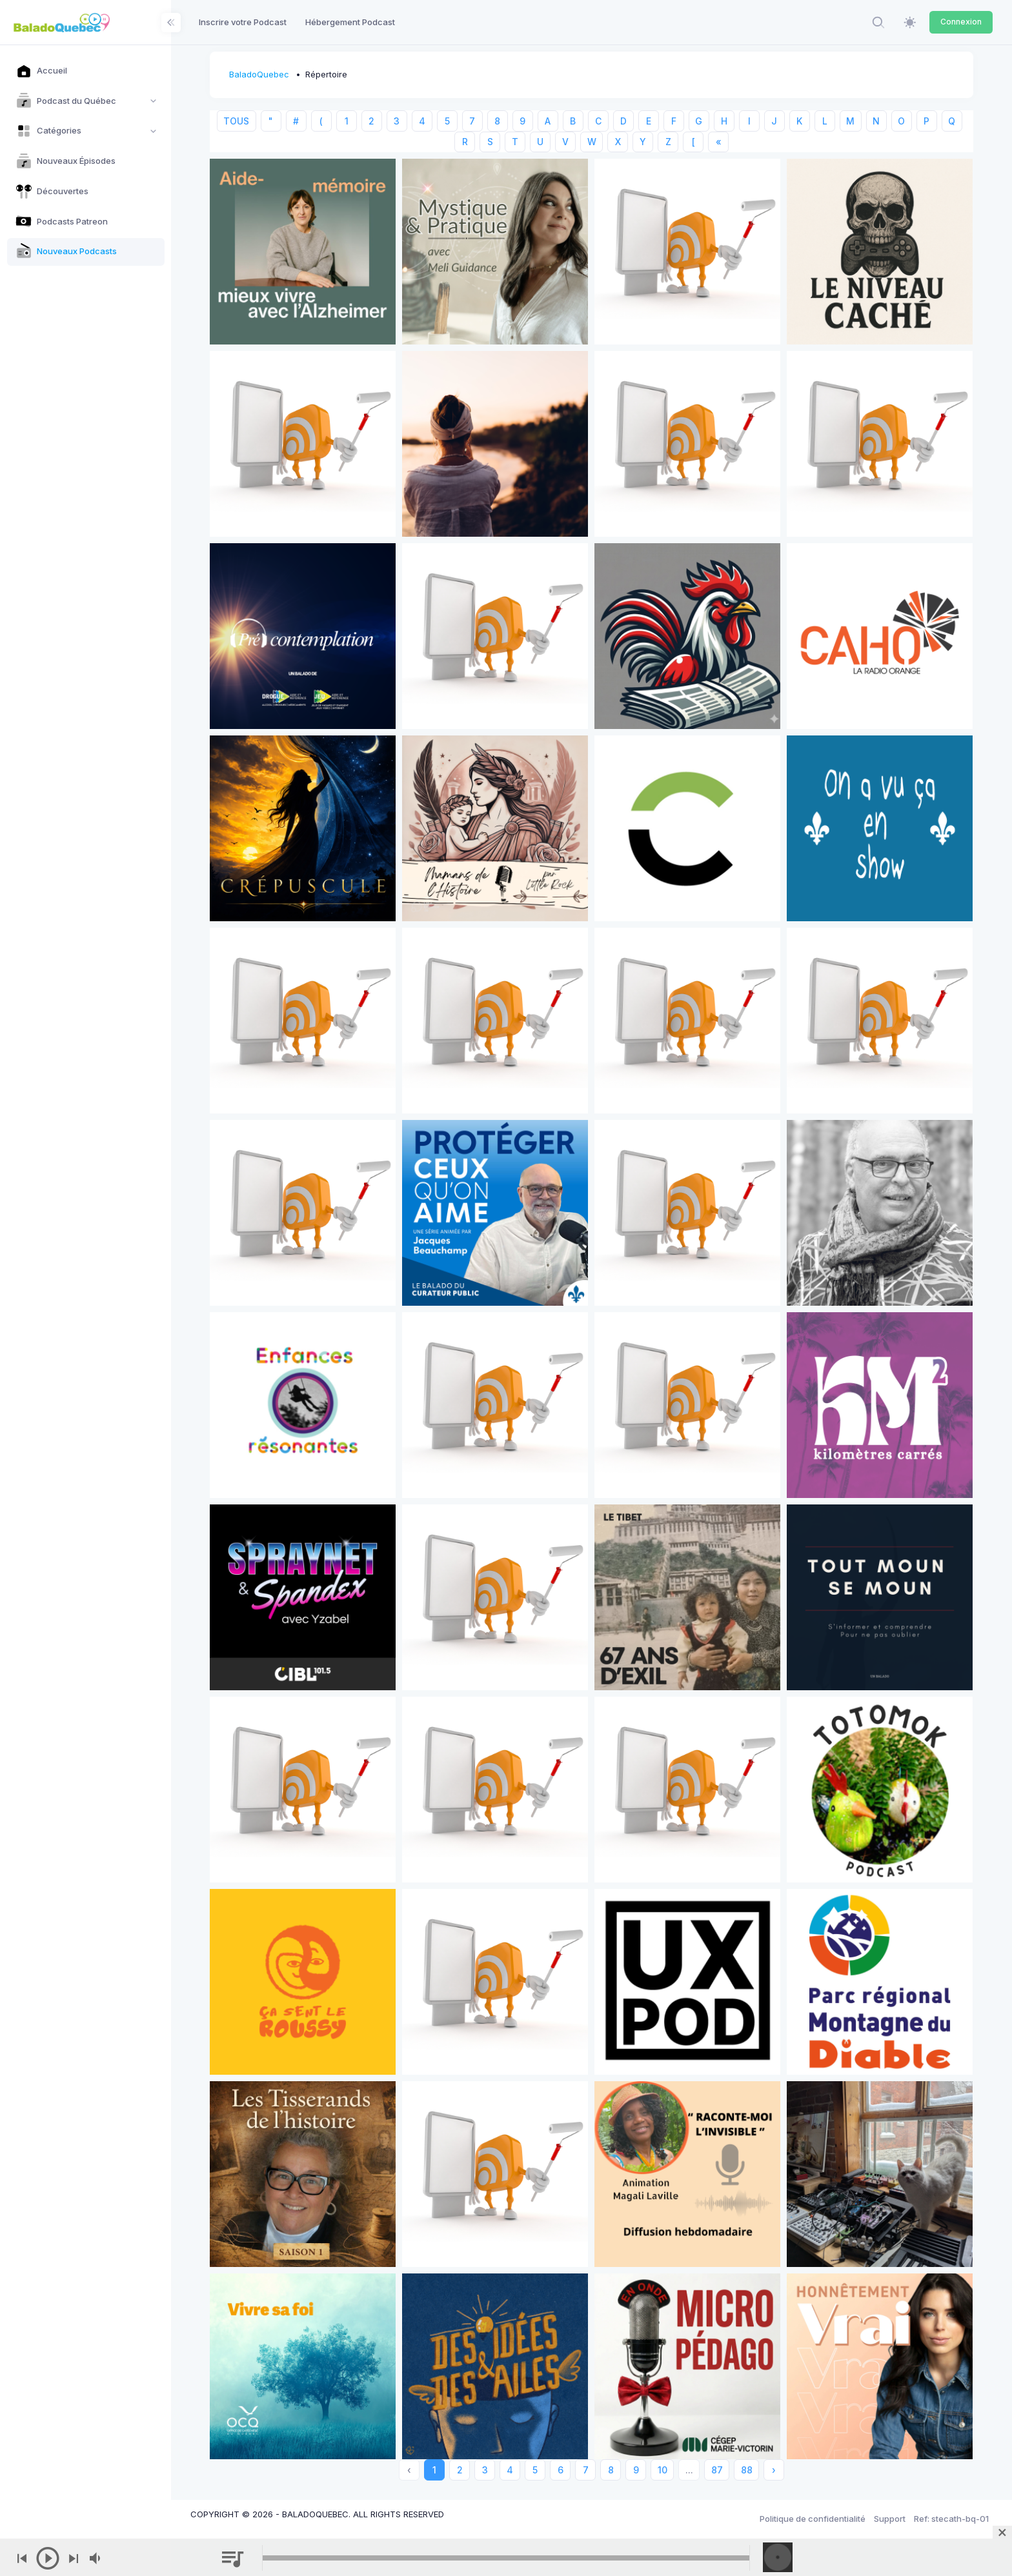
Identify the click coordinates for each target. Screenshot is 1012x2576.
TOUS (236, 120)
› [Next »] (774, 2469)
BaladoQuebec (259, 74)
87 (717, 2469)
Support (890, 2518)
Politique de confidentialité (812, 2518)
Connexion (961, 21)
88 (747, 2469)
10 (662, 2469)
